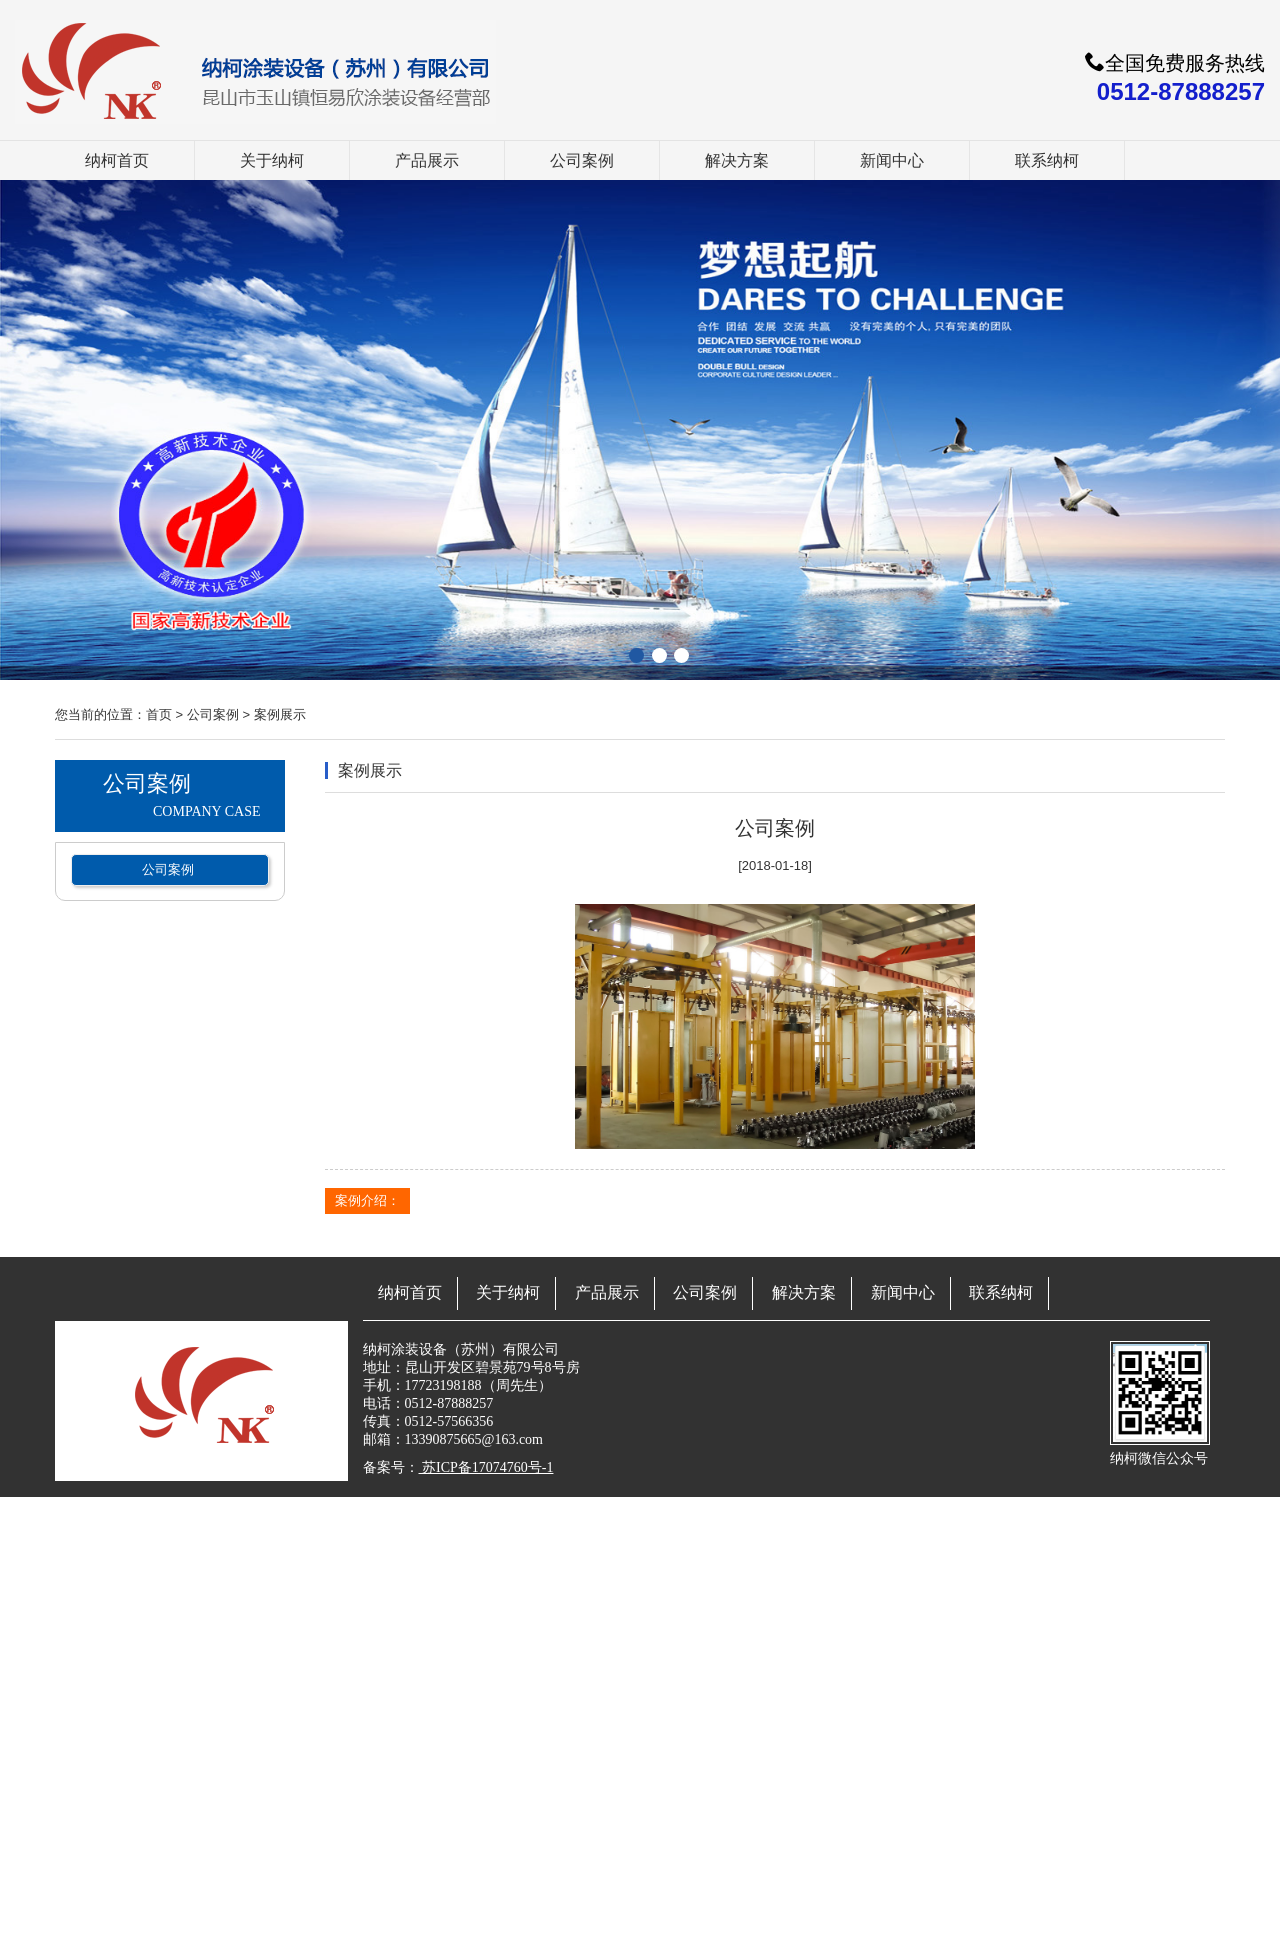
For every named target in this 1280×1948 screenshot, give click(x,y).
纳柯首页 (117, 160)
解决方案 (737, 160)
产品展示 (427, 160)
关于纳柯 (272, 160)
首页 (159, 714)
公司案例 (582, 160)
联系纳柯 (1047, 160)
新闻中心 (892, 160)
